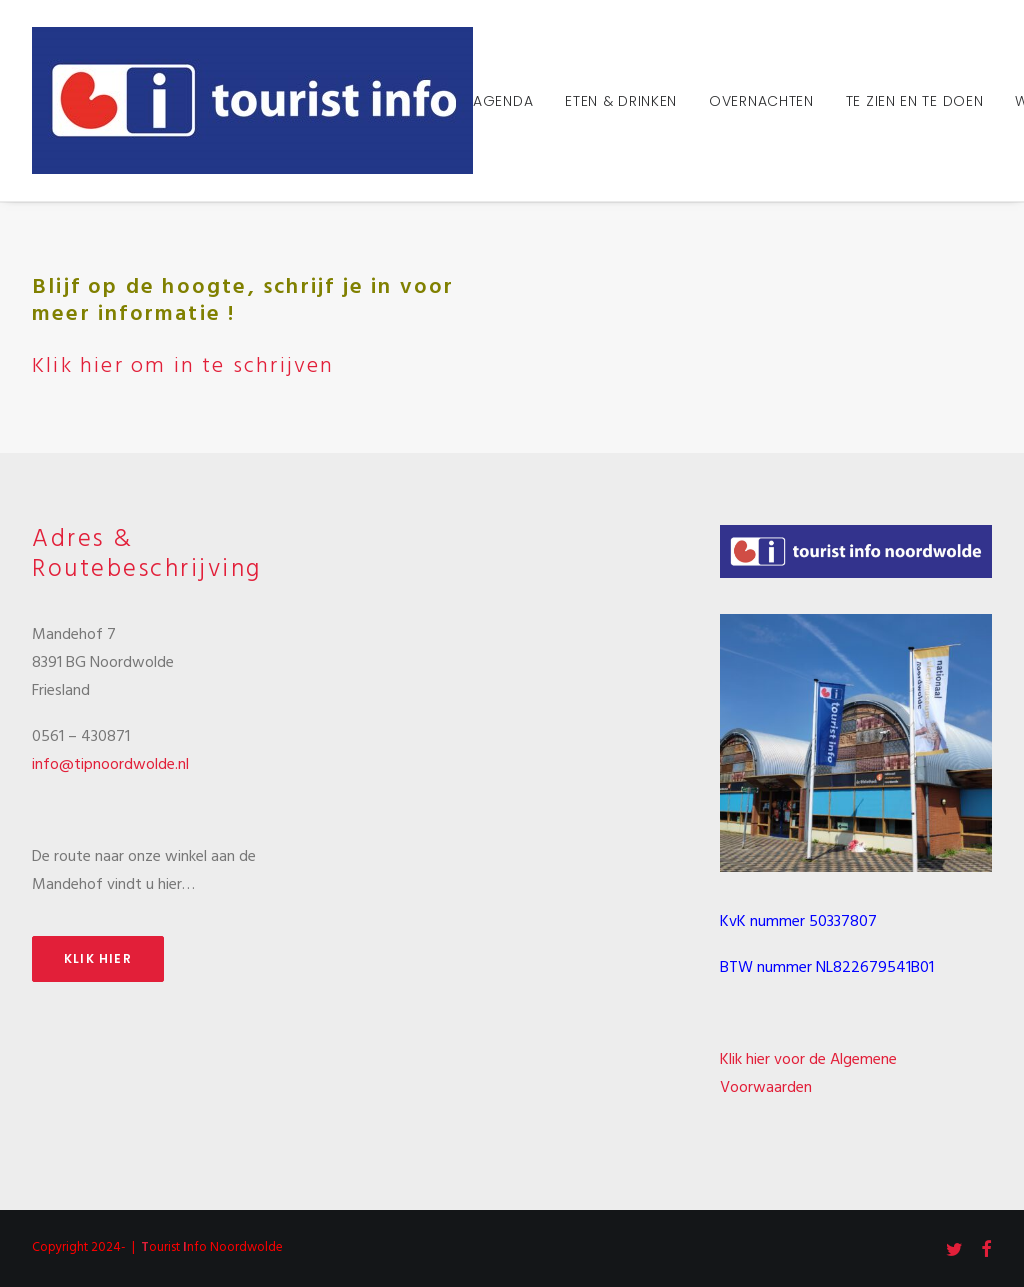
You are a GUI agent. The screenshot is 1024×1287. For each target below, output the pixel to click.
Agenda (503, 101)
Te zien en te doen (915, 101)
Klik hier (98, 958)
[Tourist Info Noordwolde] (252, 100)
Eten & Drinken (621, 101)
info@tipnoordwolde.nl (110, 765)
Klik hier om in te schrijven (183, 366)
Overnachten (761, 101)
